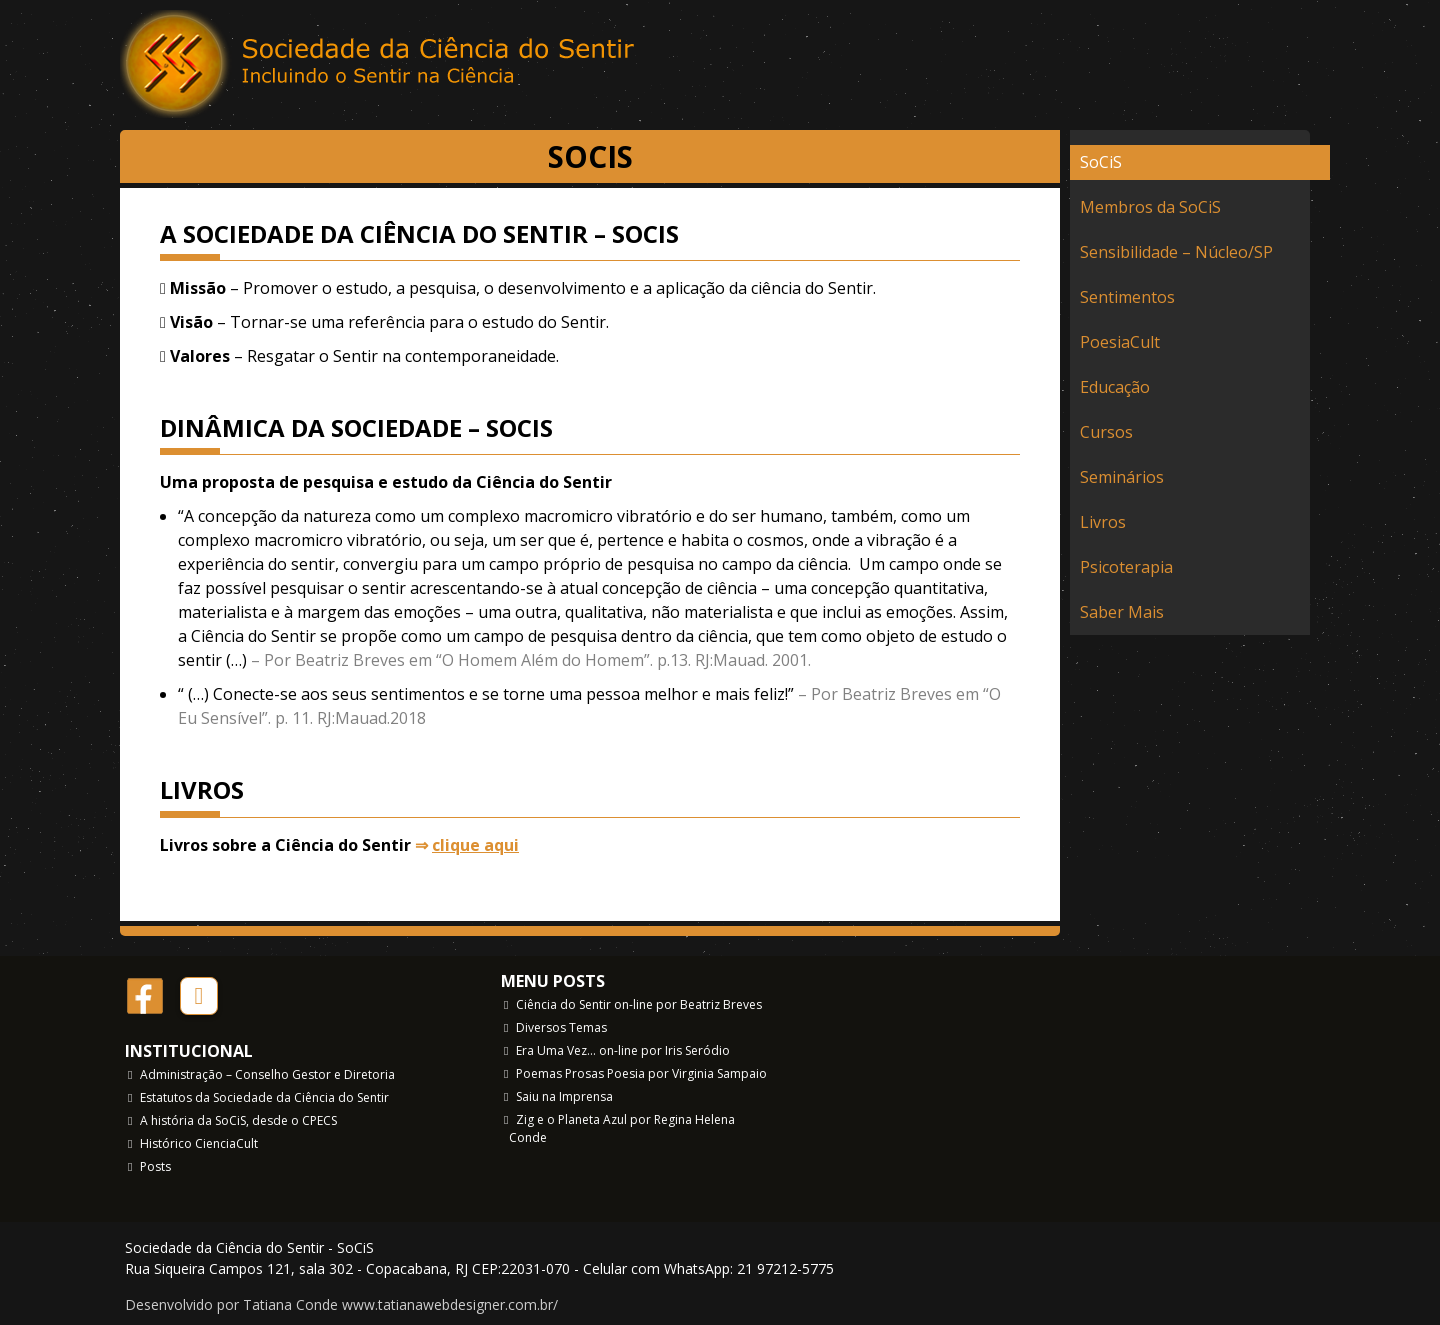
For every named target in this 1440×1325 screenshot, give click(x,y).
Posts (155, 1166)
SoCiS (1101, 162)
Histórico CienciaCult (199, 1143)
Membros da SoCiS (1150, 207)
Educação (1115, 387)
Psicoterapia (1126, 567)
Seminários (1122, 477)
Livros (1103, 522)
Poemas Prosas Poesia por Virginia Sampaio (641, 1073)
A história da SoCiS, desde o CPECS (238, 1120)
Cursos (1106, 432)
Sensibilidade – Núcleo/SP (1176, 252)
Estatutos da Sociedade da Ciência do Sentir (264, 1097)
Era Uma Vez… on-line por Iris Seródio (623, 1050)
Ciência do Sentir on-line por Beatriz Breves (639, 1004)
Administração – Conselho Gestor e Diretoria (267, 1074)
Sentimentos (1127, 297)
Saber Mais (1122, 612)
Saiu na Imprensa (564, 1096)
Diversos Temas (561, 1027)
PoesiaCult (1120, 342)
